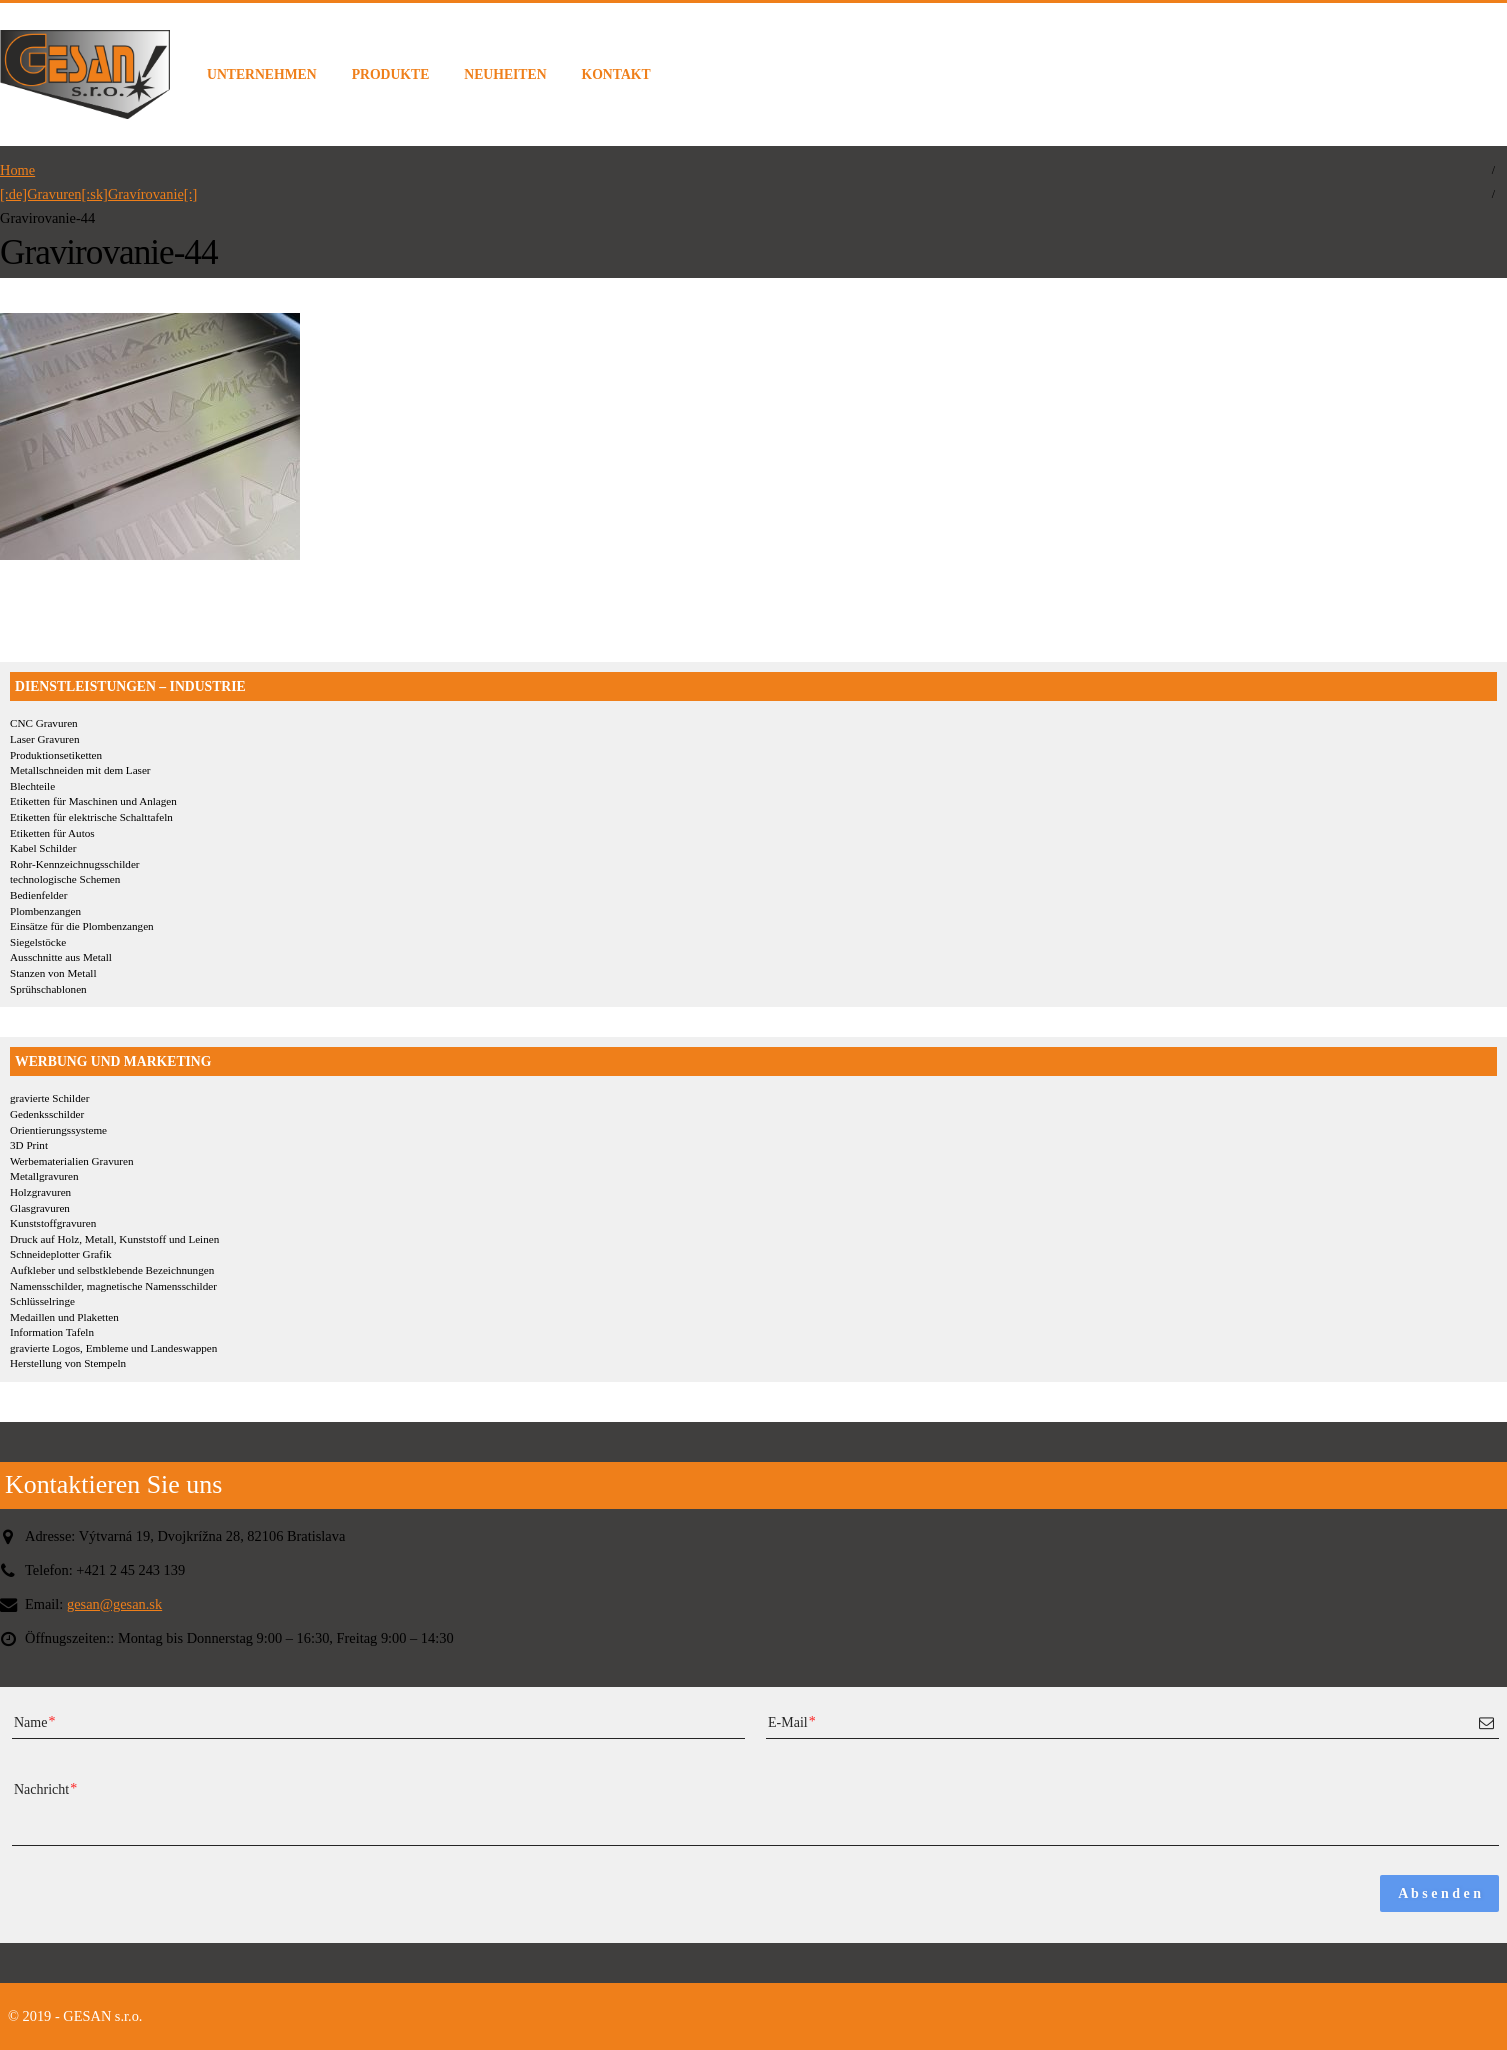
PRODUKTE (391, 74)
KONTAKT (616, 74)
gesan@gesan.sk (114, 1604)
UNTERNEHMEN (262, 74)
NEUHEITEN (505, 74)
